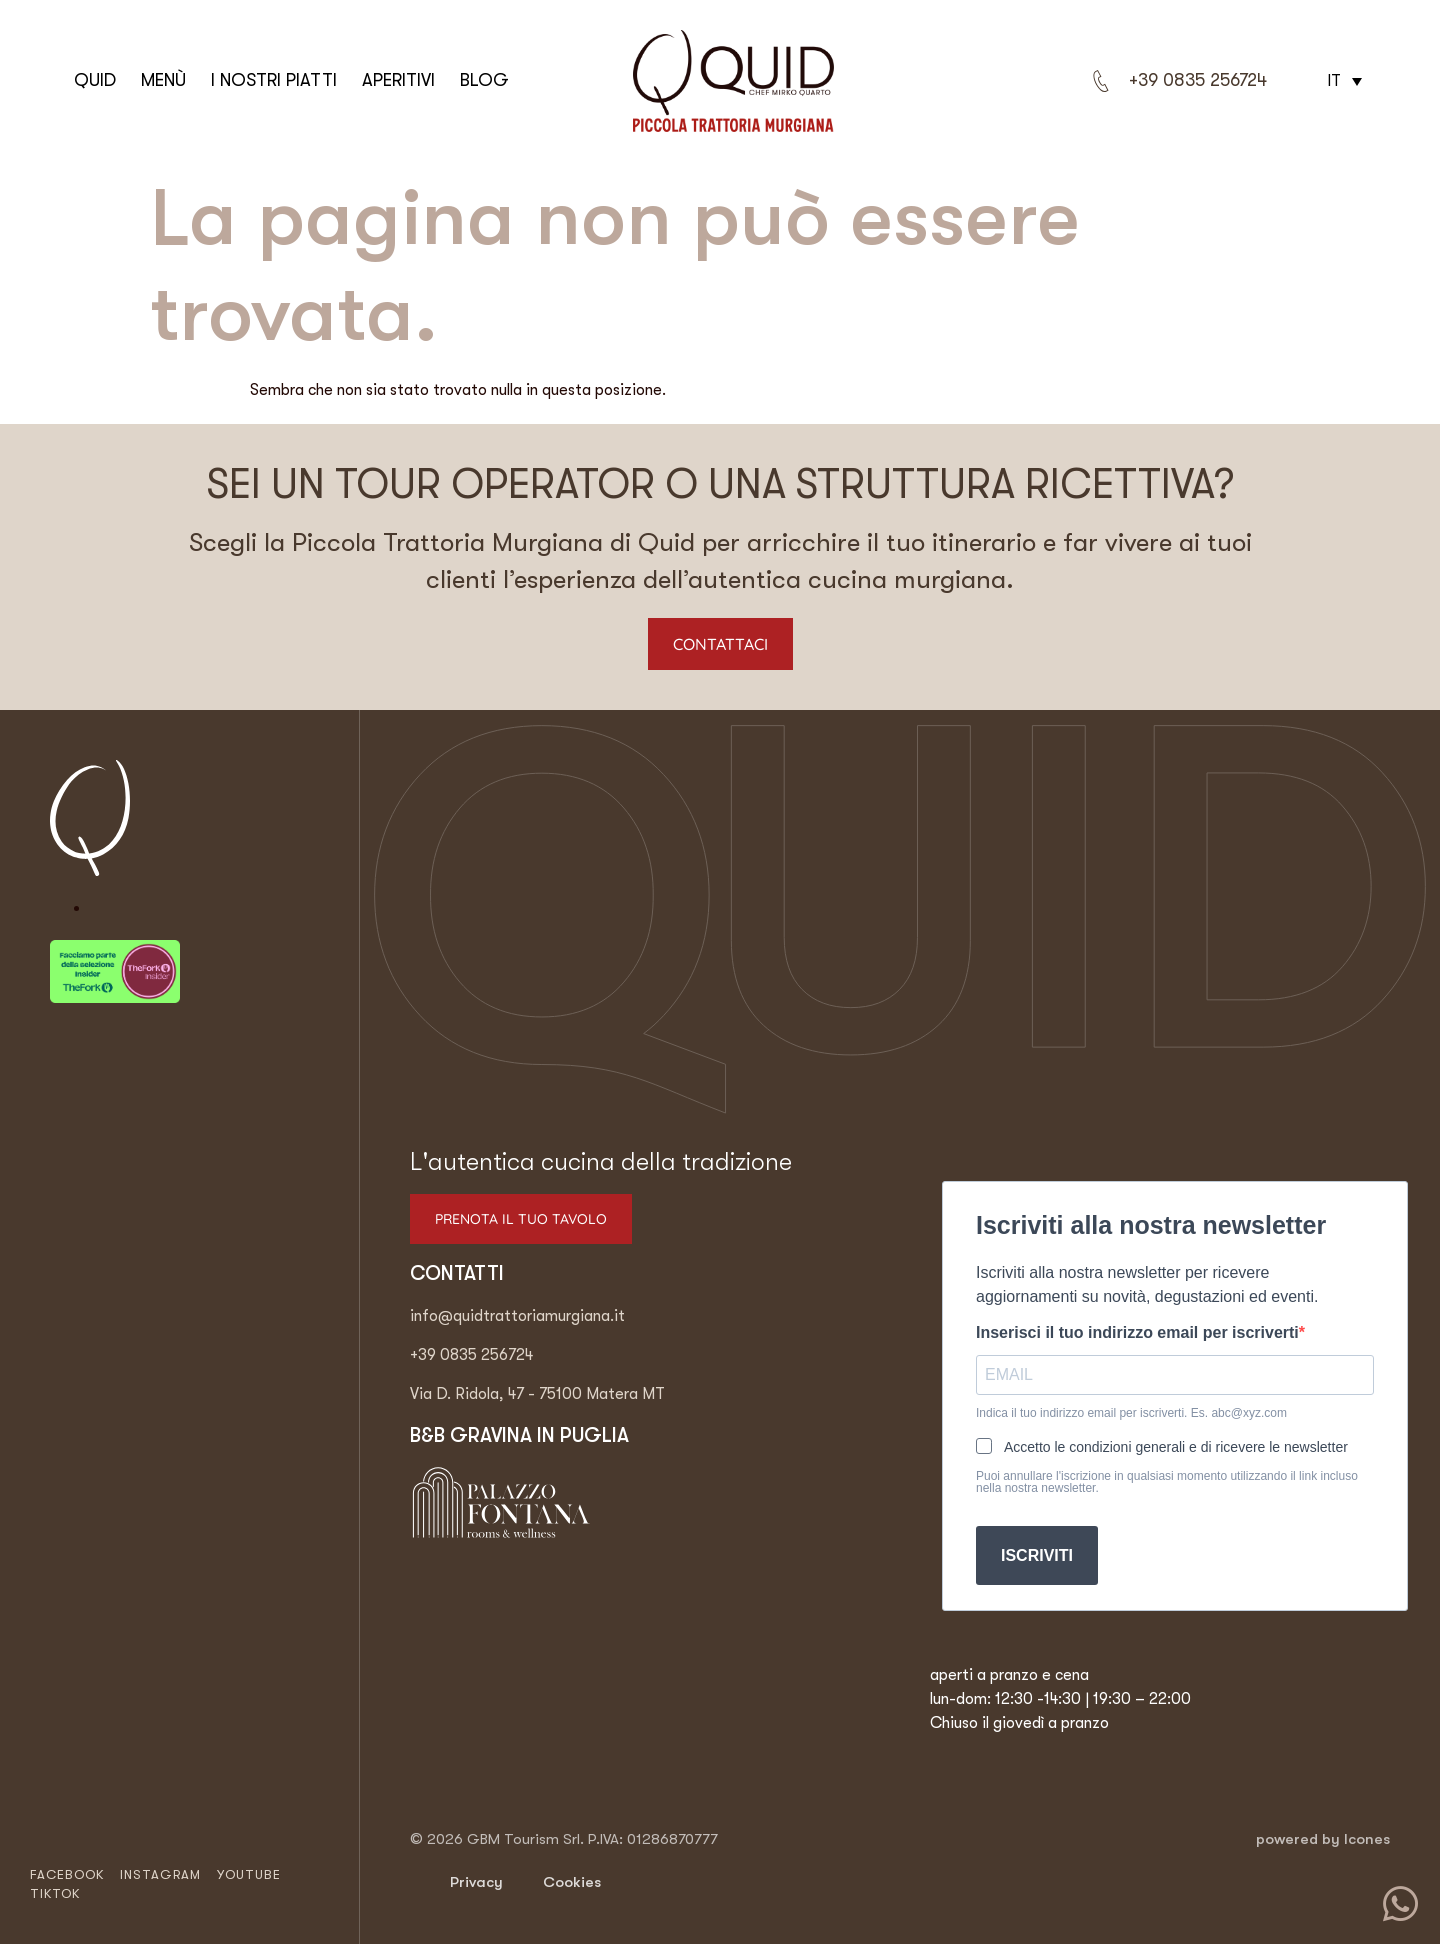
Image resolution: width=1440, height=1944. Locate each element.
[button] (1342, 80)
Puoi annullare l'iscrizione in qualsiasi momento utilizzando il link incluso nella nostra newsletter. (1167, 1482)
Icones (1367, 1839)
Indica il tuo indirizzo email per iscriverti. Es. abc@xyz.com (1131, 1413)
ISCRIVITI (1037, 1555)
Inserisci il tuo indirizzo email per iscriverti (1137, 1333)
